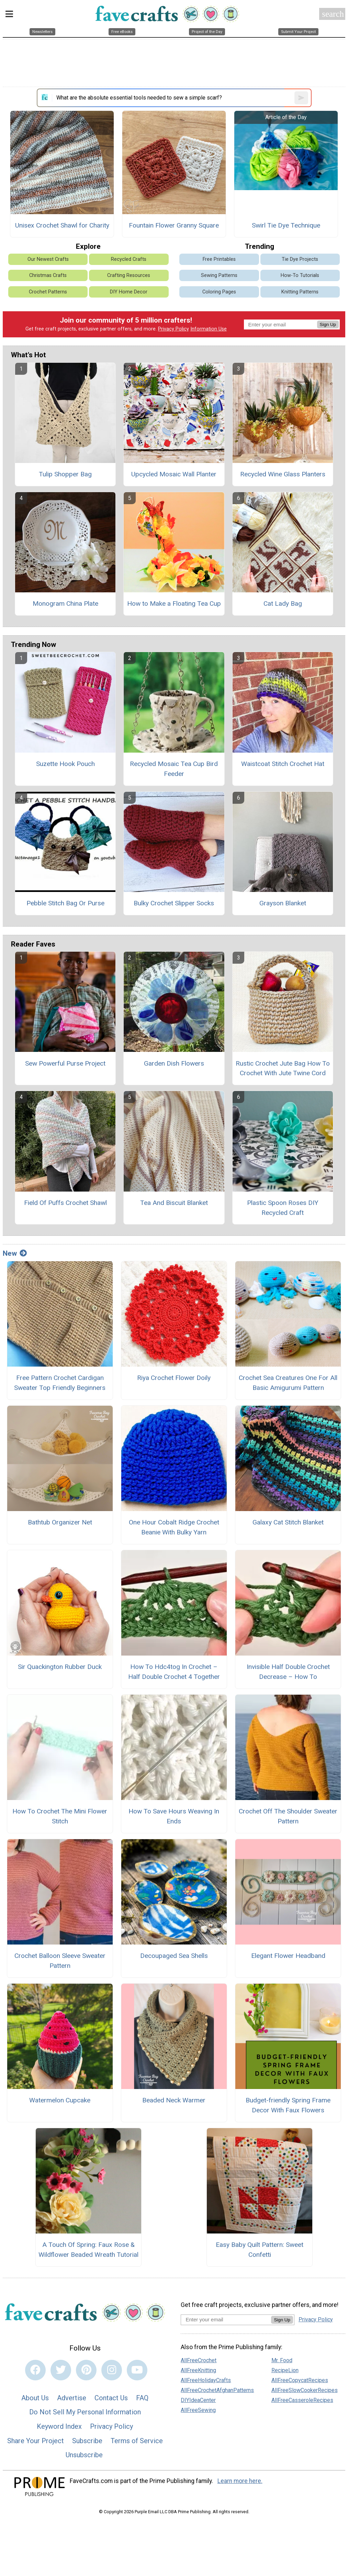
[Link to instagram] (111, 2370)
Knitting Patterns (299, 292)
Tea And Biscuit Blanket (174, 1203)
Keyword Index (59, 2426)
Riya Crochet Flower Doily (174, 1378)
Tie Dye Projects (300, 259)
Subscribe (87, 2441)
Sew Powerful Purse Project (65, 1063)
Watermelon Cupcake (59, 2100)
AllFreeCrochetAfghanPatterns (217, 2390)
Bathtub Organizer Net (60, 1522)
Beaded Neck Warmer (173, 2100)
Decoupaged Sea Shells (174, 1956)
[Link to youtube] (137, 2370)
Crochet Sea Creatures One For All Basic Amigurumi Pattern (288, 1383)
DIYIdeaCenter (198, 2400)
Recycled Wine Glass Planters (282, 474)
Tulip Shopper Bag (65, 474)
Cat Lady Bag (282, 603)
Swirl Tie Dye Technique (286, 225)
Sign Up (328, 324)
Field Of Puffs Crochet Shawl (65, 1203)
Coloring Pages (219, 292)
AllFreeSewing (198, 2410)
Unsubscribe (84, 2455)
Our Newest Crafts (48, 259)
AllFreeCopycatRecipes (299, 2380)
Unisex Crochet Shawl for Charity (62, 225)
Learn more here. (239, 2481)
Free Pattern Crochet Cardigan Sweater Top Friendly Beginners (59, 1383)
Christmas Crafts (48, 275)
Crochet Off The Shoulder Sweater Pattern (288, 1816)
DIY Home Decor (128, 292)
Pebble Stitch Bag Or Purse (65, 903)
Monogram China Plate (65, 603)
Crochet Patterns (48, 292)
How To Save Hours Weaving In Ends (173, 1816)
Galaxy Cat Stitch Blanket (288, 1522)
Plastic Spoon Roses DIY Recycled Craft (282, 1208)
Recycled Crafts (128, 259)
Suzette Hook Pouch (65, 764)
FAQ (142, 2398)
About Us (35, 2398)
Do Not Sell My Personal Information (85, 2412)
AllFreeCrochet (198, 2360)
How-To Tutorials (300, 275)
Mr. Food (281, 2360)
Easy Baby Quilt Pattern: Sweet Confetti (259, 2250)
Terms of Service (137, 2441)
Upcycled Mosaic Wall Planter (173, 474)
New (15, 1253)
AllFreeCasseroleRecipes (302, 2400)
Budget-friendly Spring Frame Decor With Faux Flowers (288, 2105)
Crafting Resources (128, 275)
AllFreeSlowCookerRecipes (304, 2390)
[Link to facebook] (35, 2370)
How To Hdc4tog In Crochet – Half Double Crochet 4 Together (174, 1672)
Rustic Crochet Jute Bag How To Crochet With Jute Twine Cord (283, 1068)
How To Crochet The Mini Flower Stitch (59, 1816)
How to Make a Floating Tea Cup (174, 603)
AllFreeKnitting (198, 2370)
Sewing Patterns (219, 275)
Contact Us (111, 2398)
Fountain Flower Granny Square (174, 225)
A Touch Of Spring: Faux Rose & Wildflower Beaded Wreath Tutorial (88, 2250)
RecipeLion (285, 2370)
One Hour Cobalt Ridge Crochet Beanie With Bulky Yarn (174, 1527)
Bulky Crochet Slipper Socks (174, 903)
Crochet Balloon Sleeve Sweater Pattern (59, 1961)
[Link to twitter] (60, 2370)
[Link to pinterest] (86, 2370)
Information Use (208, 329)
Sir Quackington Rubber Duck (60, 1667)
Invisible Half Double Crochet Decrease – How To (288, 1672)
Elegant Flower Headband (288, 1956)
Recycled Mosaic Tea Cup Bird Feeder (174, 769)
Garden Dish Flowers (174, 1063)
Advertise (71, 2398)
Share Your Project (35, 2441)
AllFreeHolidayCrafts (206, 2380)
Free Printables (219, 259)
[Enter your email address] (226, 2319)
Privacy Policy (173, 329)
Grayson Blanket (282, 903)
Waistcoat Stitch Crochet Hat (282, 764)
